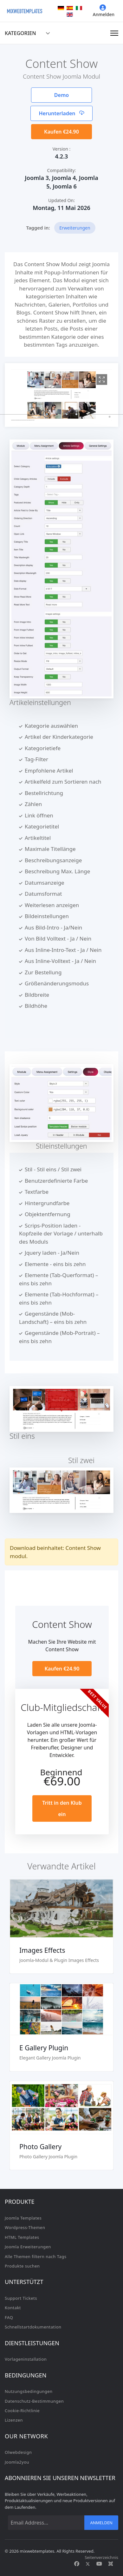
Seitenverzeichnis (101, 2557)
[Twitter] (88, 2563)
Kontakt (13, 2307)
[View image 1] (101, 379)
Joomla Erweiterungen (28, 2247)
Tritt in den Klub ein (62, 1808)
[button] (46, 414)
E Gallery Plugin (43, 2047)
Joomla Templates (23, 2218)
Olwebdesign (18, 2452)
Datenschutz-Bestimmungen (34, 2401)
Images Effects (42, 1950)
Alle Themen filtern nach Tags (35, 2256)
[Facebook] (76, 2563)
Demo (61, 95)
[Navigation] (114, 33)
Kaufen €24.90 (61, 131)
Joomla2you (17, 2462)
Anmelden (103, 10)
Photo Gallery (40, 2146)
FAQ (9, 2317)
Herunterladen (61, 113)
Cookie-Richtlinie (22, 2410)
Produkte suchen (22, 2266)
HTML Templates (22, 2237)
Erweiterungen (74, 228)
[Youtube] (99, 2563)
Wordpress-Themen (25, 2227)
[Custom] (110, 2563)
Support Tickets (21, 2298)
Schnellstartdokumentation (33, 2327)
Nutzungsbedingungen (29, 2391)
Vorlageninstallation (26, 2359)
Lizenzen (14, 2420)
